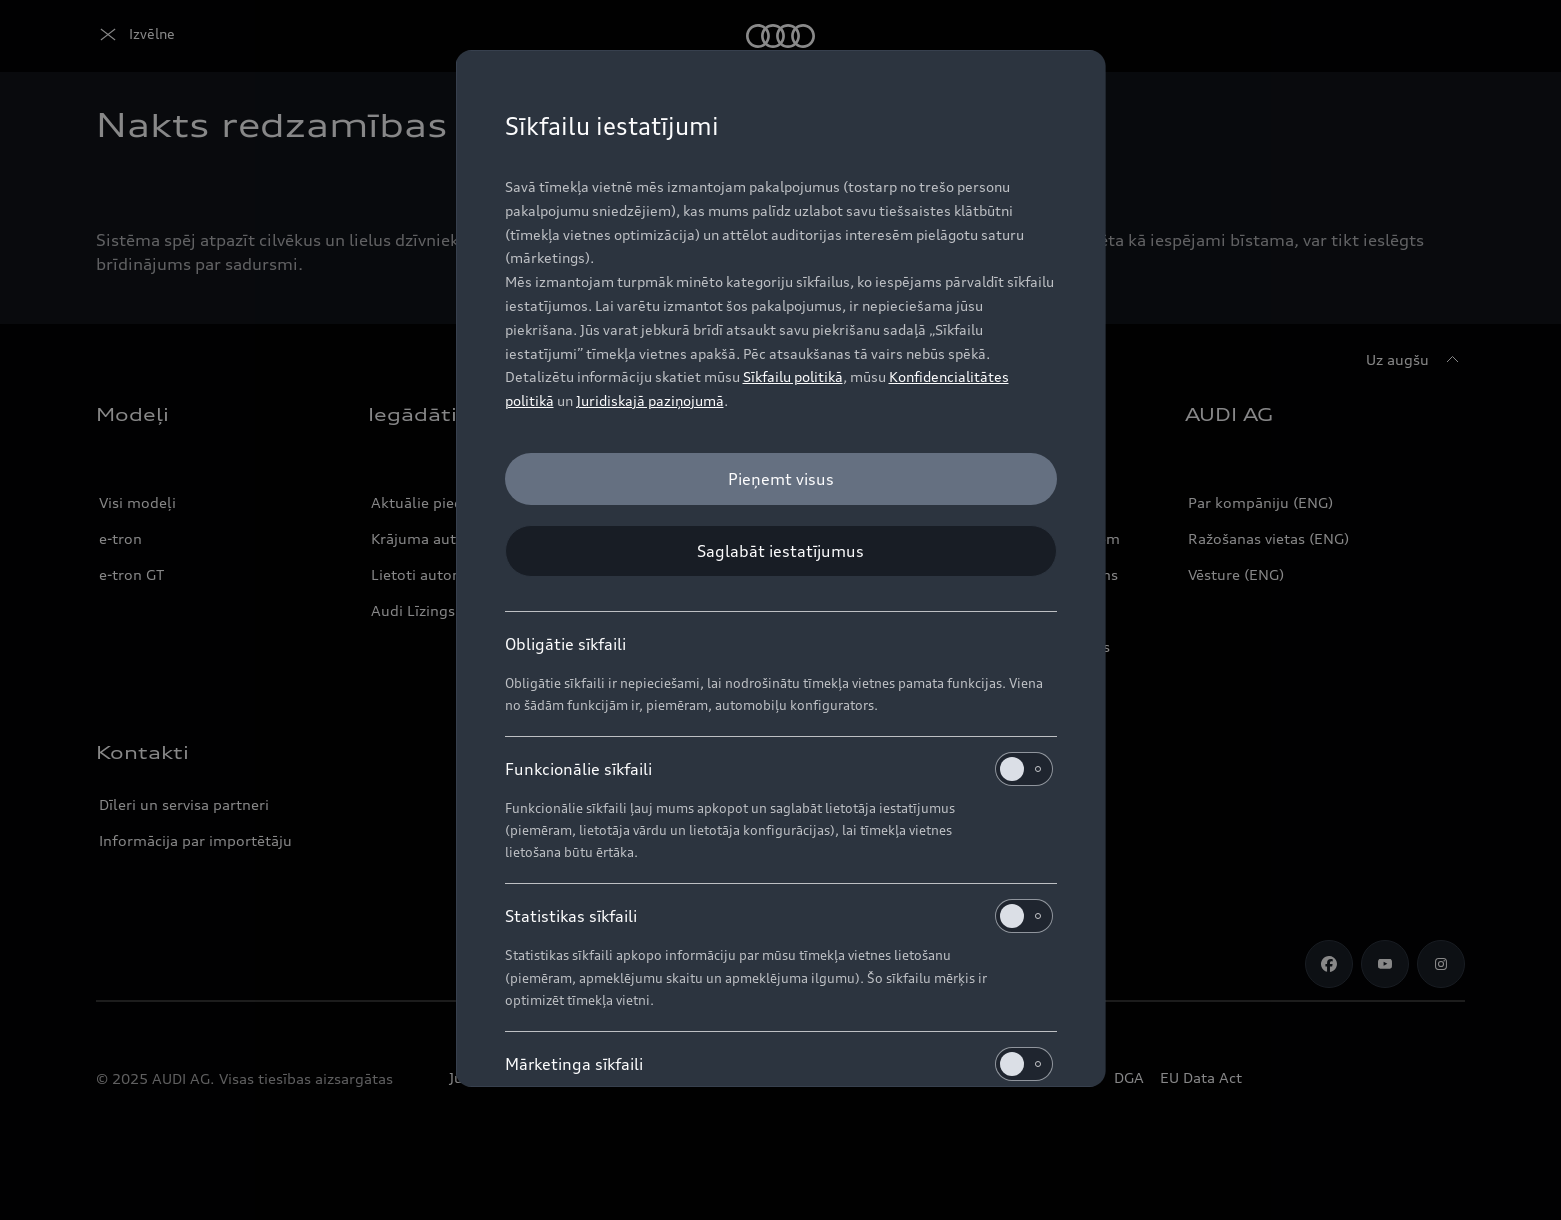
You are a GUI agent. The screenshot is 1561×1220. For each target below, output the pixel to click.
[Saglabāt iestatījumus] (781, 551)
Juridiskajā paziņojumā (650, 400)
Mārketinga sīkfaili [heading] (779, 1064)
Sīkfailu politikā (793, 376)
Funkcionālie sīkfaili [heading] (779, 769)
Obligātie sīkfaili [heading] (565, 644)
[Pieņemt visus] (781, 479)
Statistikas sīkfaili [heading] (779, 916)
